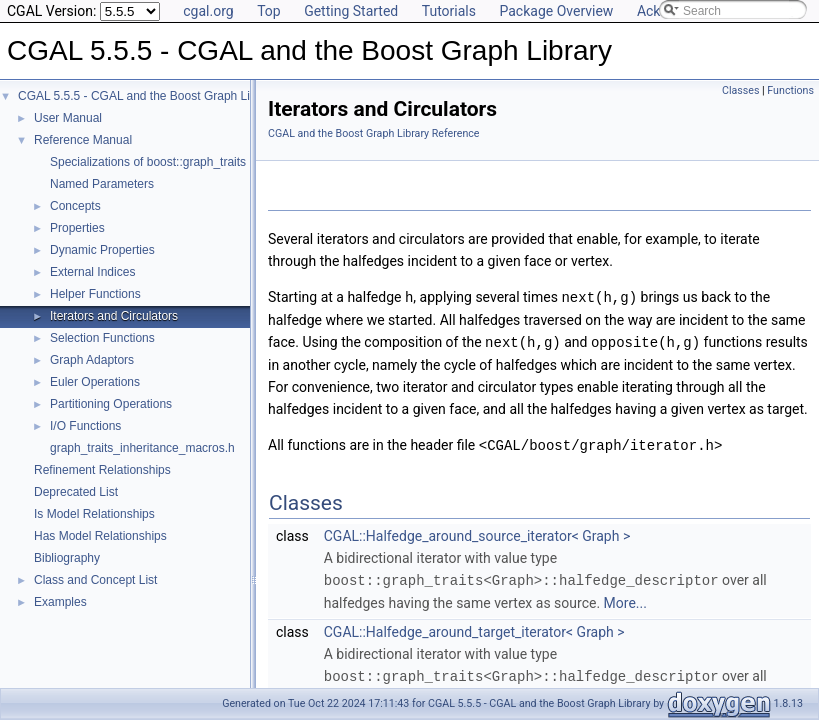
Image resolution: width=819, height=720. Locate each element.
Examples (60, 602)
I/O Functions (85, 426)
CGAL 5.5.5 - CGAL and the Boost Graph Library (147, 96)
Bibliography (67, 558)
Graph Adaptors (92, 360)
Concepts (75, 206)
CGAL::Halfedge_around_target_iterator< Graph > (474, 628)
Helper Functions (95, 294)
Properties (77, 228)
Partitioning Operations (111, 404)
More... (625, 599)
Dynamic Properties (102, 250)
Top (269, 11)
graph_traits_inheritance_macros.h (142, 448)
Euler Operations (95, 382)
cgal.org (208, 11)
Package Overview (556, 11)
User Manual (68, 118)
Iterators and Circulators (114, 316)
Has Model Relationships (100, 536)
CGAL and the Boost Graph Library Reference (374, 133)
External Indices (92, 272)
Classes (740, 90)
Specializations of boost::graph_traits (148, 162)
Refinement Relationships (102, 470)
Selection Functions (102, 338)
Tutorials (449, 11)
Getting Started (351, 11)
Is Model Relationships (94, 514)
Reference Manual (83, 140)
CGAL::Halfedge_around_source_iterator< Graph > (477, 533)
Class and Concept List (95, 580)
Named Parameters (102, 184)
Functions (790, 90)
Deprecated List (76, 492)
